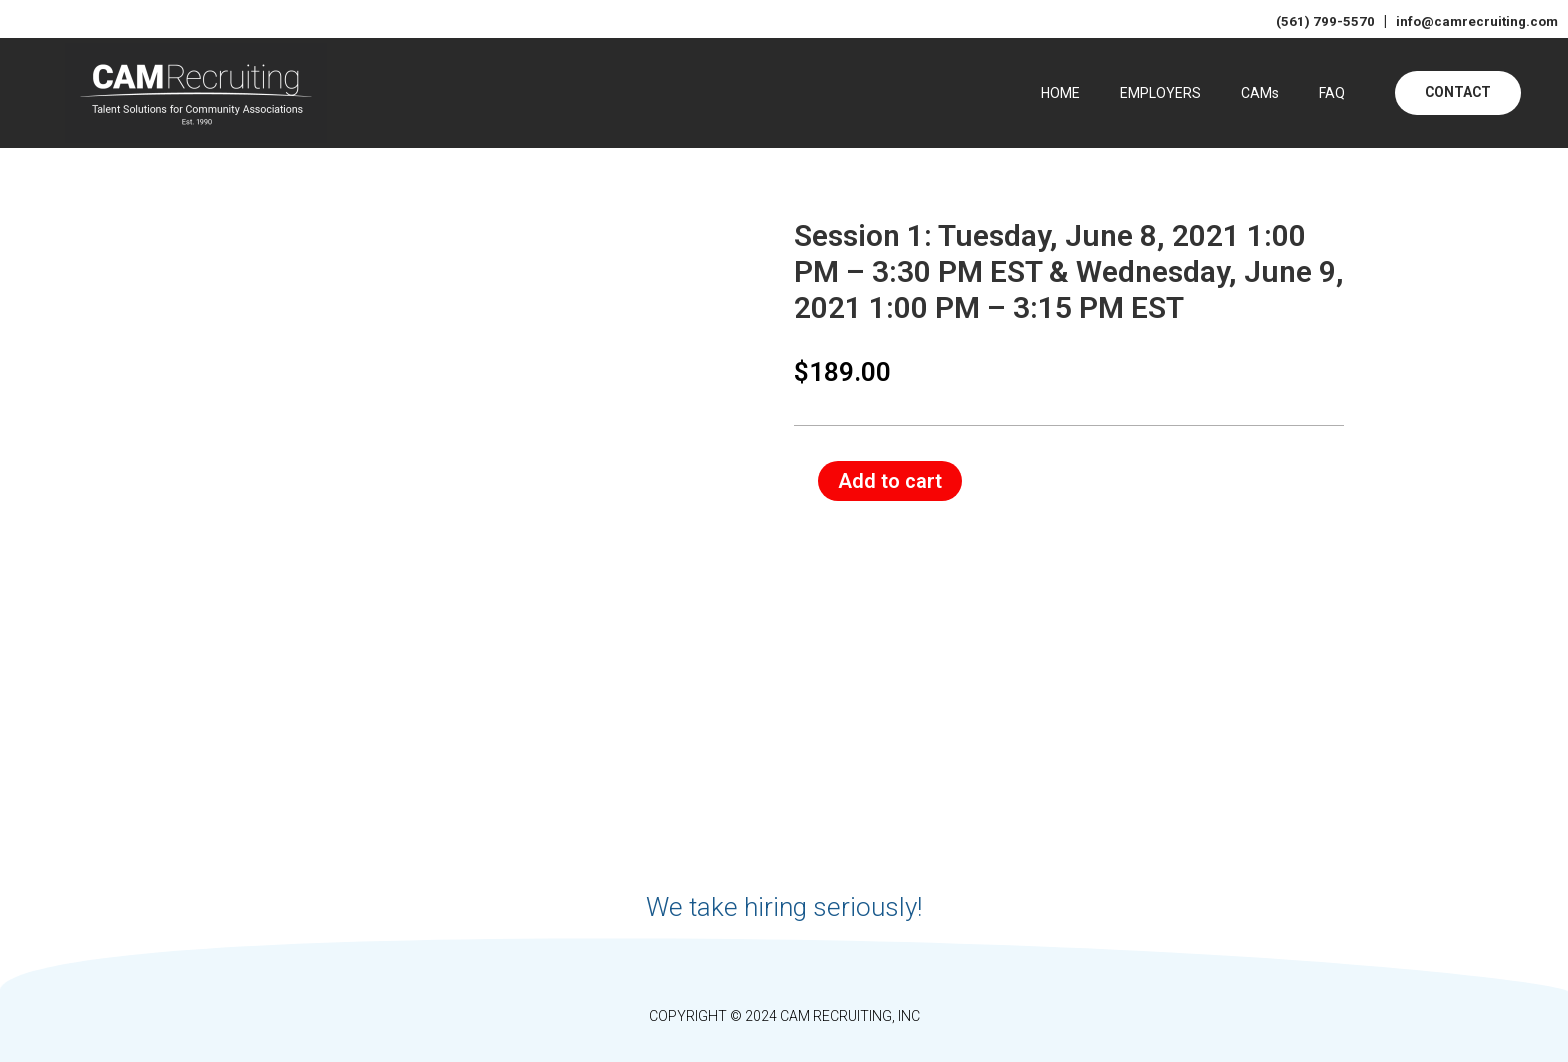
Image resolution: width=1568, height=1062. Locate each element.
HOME (1060, 93)
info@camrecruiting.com (1471, 21)
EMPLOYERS (1160, 93)
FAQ (1332, 93)
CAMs (1260, 93)
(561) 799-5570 (1319, 21)
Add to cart (890, 480)
